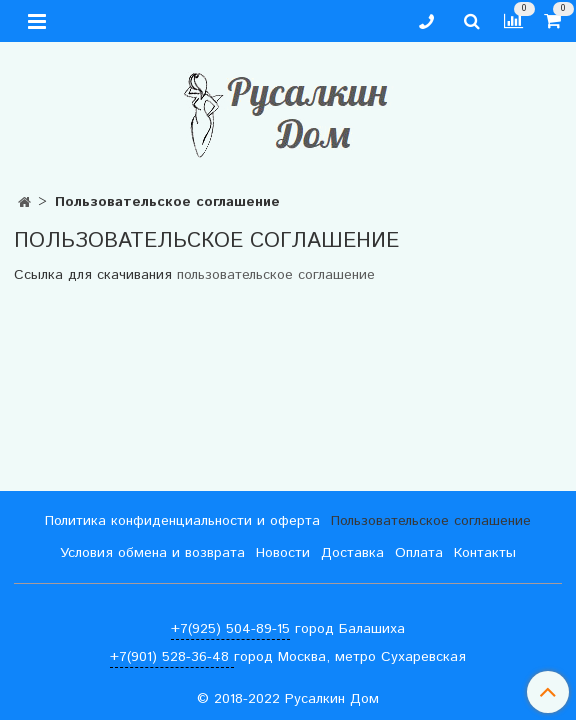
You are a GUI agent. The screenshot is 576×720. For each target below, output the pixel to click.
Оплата (419, 553)
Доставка (352, 553)
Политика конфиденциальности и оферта (182, 521)
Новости (283, 553)
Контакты (485, 553)
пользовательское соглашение (276, 275)
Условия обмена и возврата (152, 553)
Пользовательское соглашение (431, 521)
